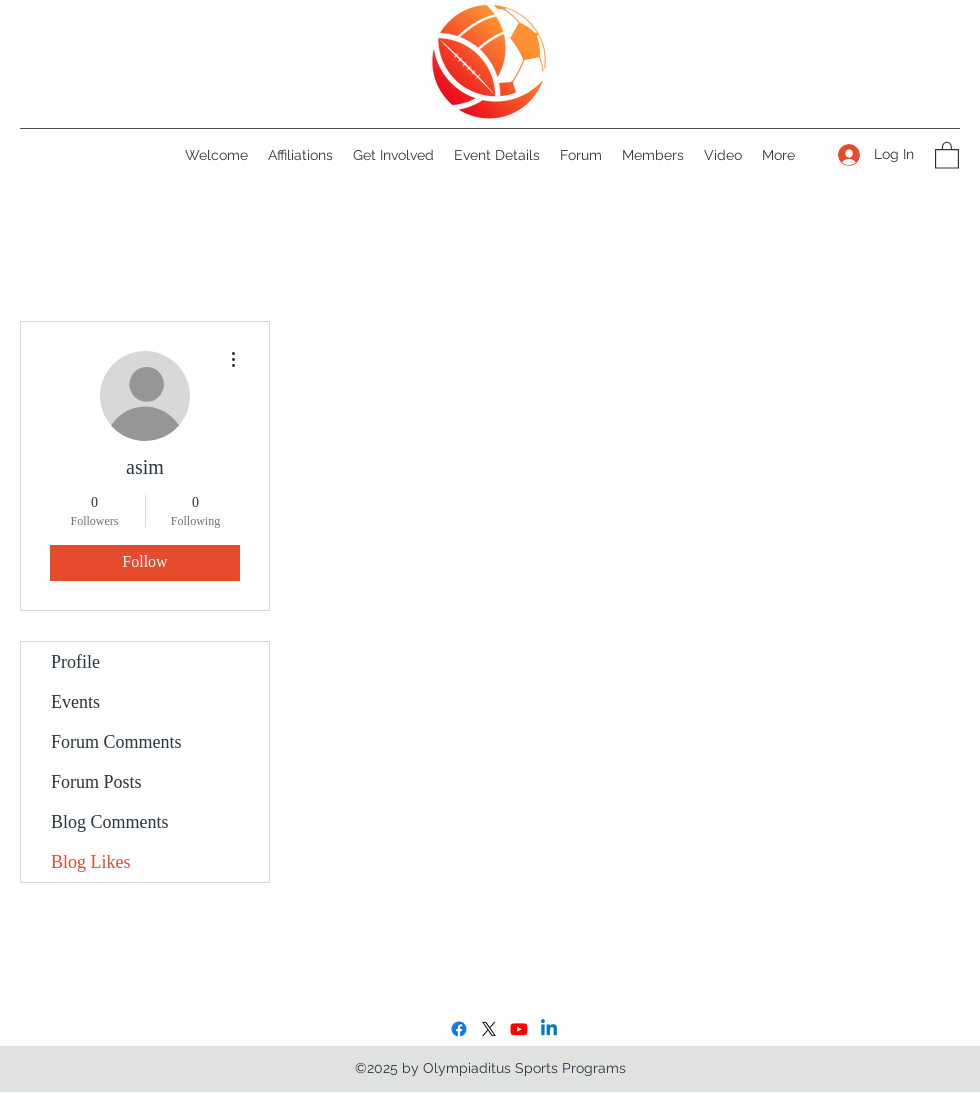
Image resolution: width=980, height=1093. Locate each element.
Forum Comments (116, 742)
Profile (75, 662)
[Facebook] (459, 1029)
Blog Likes (91, 862)
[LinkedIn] (549, 1029)
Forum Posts (96, 782)
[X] (489, 1029)
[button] (947, 154)
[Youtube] (519, 1029)
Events (75, 702)
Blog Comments (110, 822)
